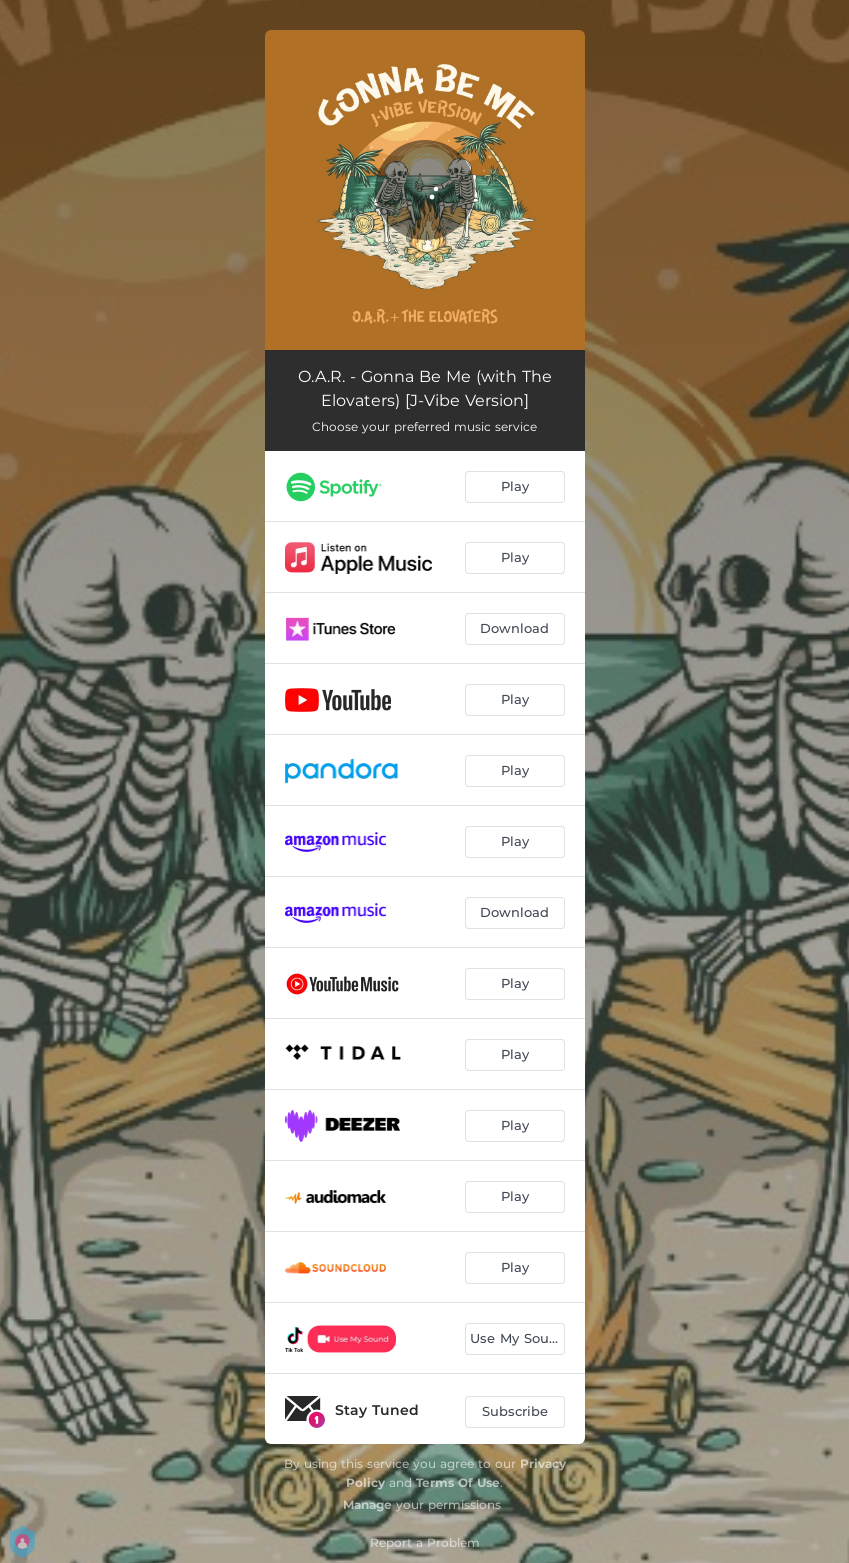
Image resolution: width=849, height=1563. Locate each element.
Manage (367, 1504)
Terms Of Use (458, 1482)
